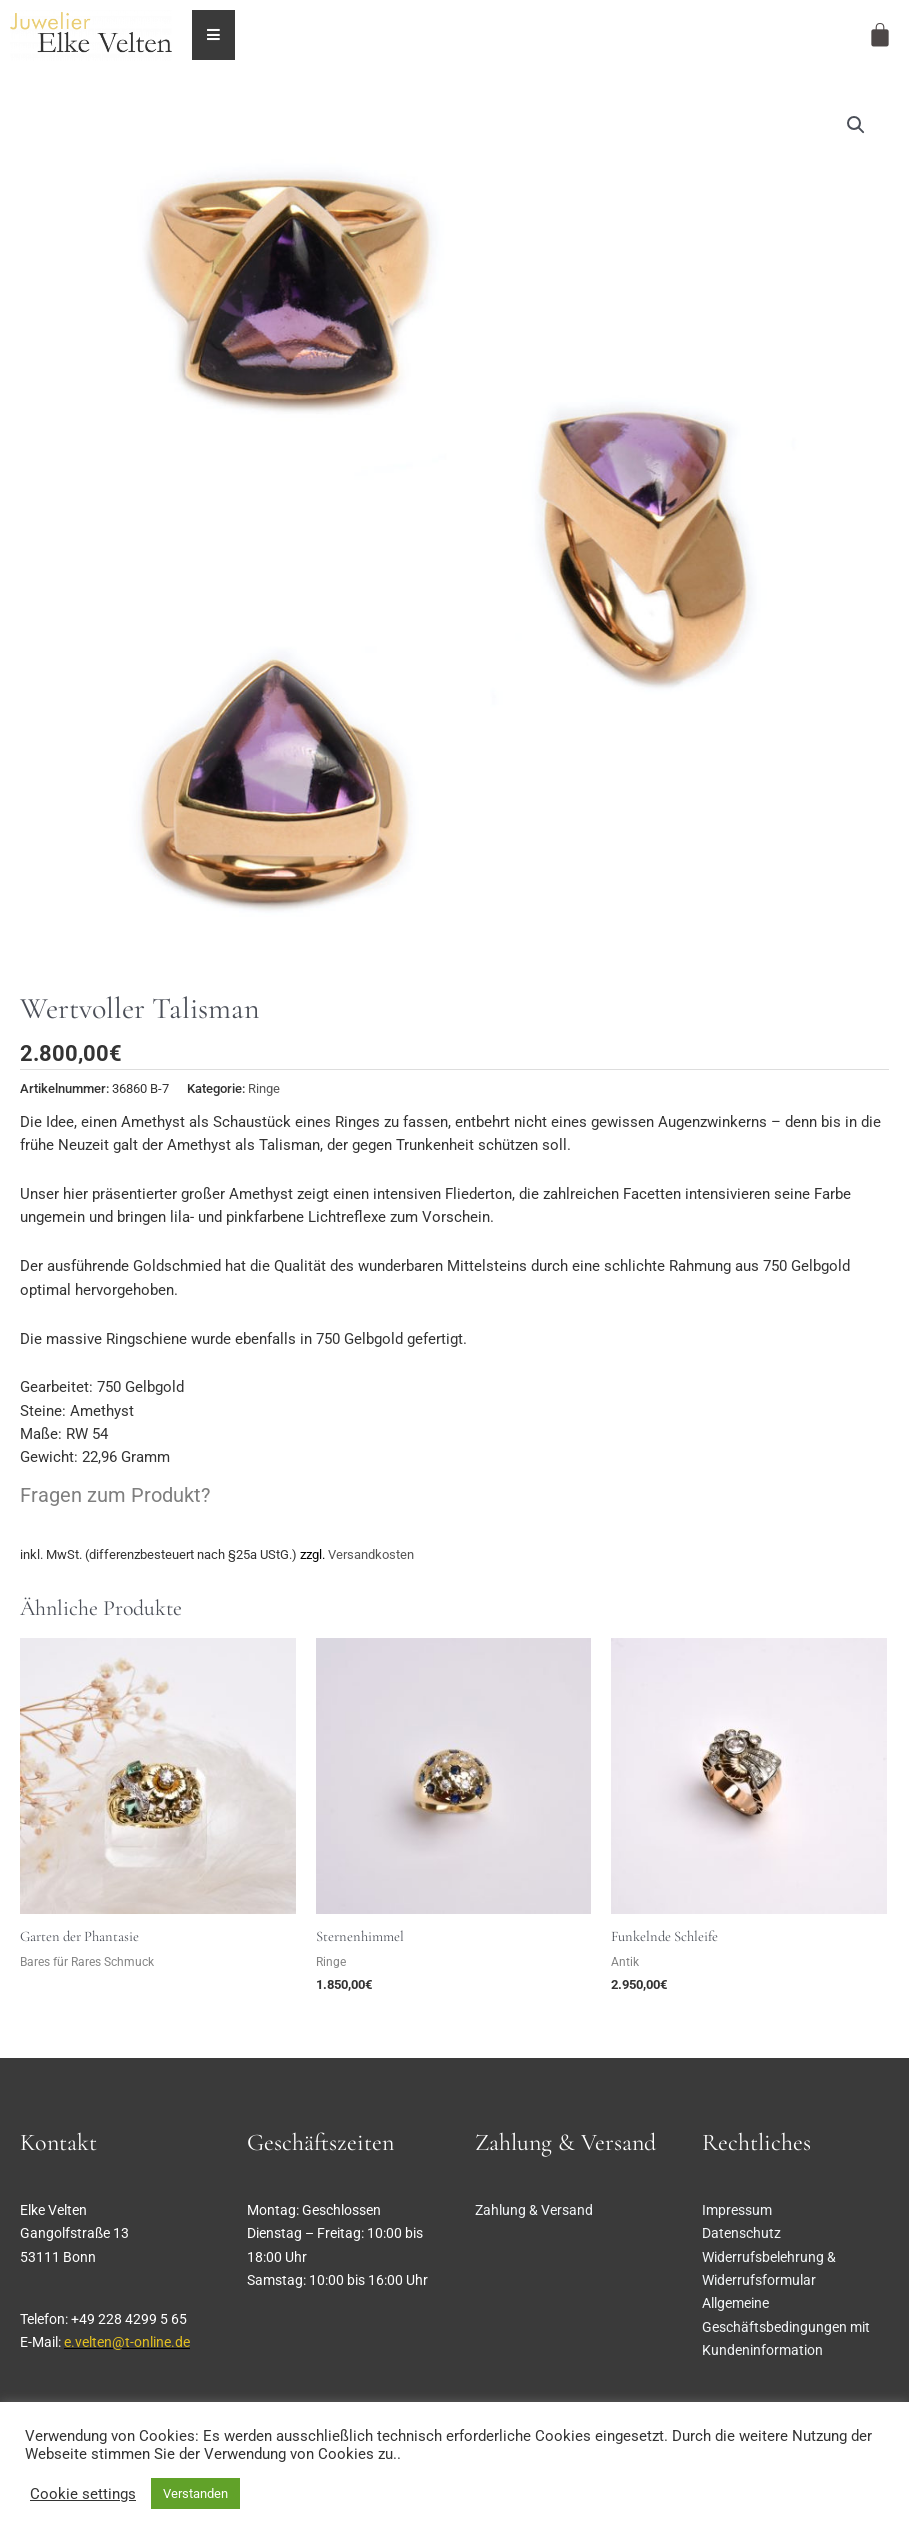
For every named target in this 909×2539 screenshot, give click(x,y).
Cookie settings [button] (83, 2494)
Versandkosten (371, 1554)
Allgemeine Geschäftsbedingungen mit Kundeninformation (786, 2326)
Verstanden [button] (195, 2493)
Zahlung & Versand (534, 2210)
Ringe (264, 1088)
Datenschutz (741, 2233)
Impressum (737, 2210)
